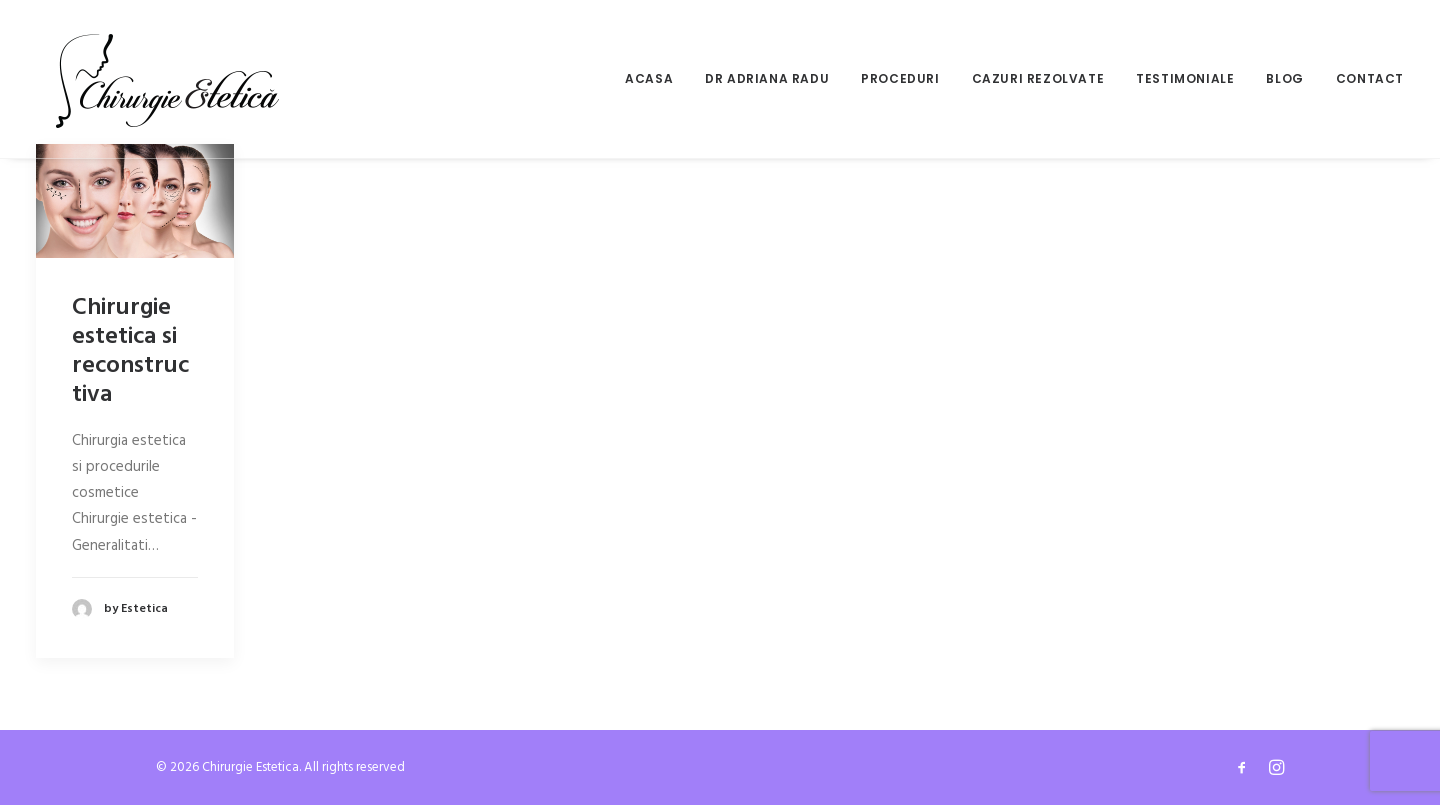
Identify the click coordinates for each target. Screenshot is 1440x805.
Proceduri (900, 78)
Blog (1284, 78)
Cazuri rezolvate (1038, 78)
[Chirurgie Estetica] (167, 79)
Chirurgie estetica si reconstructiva (130, 351)
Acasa (649, 78)
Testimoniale (1185, 78)
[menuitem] (656, 79)
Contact (1370, 78)
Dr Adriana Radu (767, 78)
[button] (135, 201)
